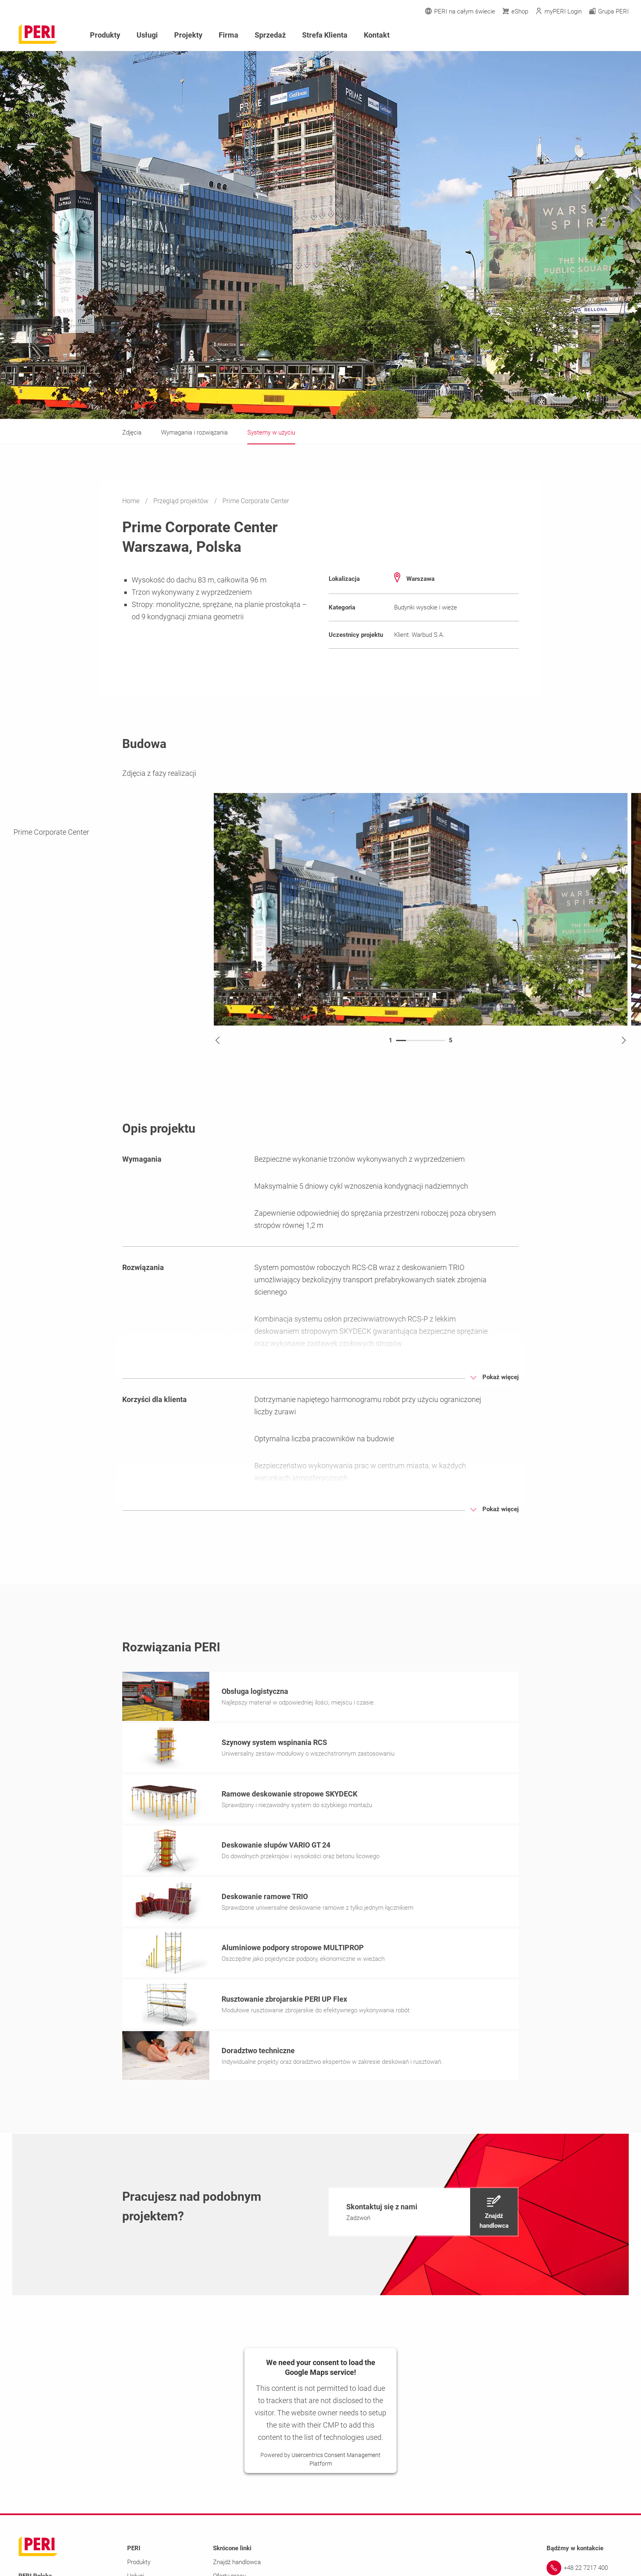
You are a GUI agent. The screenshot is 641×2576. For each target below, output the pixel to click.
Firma (228, 35)
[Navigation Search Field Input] (580, 35)
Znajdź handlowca (237, 2564)
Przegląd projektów (181, 501)
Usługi (147, 35)
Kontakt (377, 35)
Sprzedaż (270, 35)
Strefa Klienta (324, 35)
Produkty (105, 35)
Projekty (188, 35)
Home (131, 501)
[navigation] (423, 2214)
